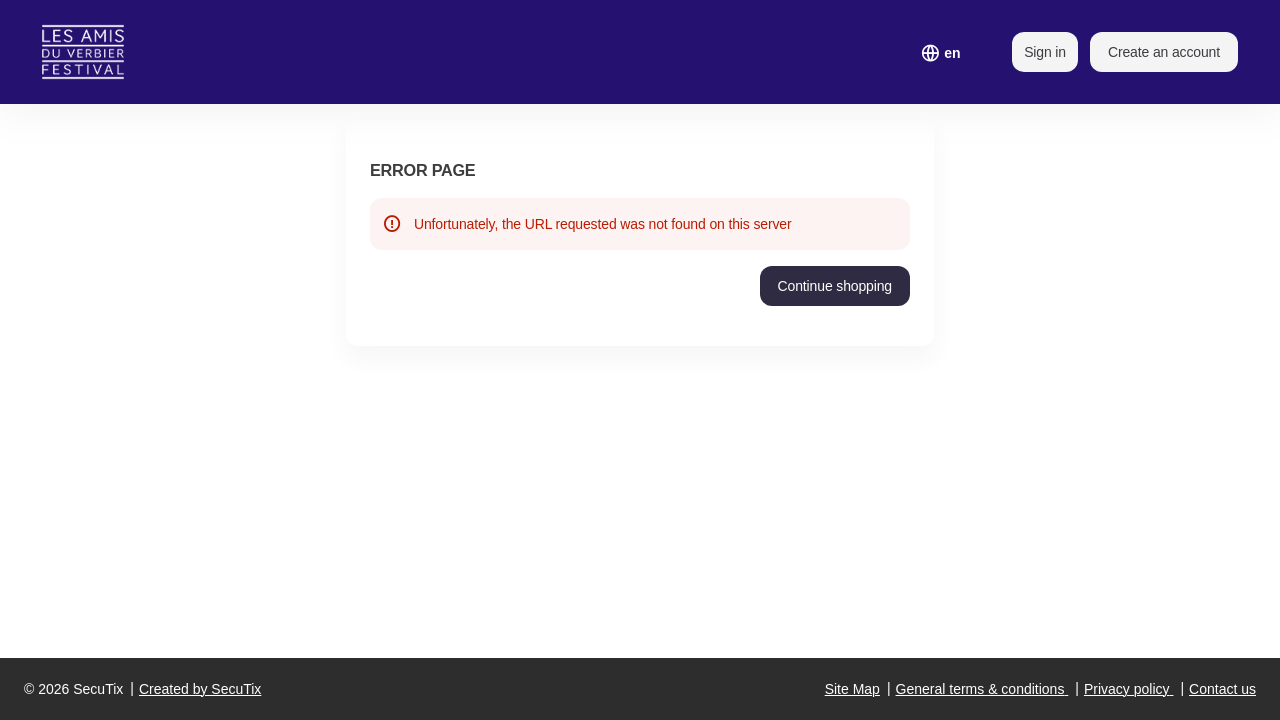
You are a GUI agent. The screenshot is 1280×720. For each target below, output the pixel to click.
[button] (835, 286)
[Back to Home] (96, 52)
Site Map (852, 689)
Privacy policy (1127, 689)
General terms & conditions (980, 689)
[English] (952, 53)
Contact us (1222, 689)
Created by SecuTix (200, 689)
